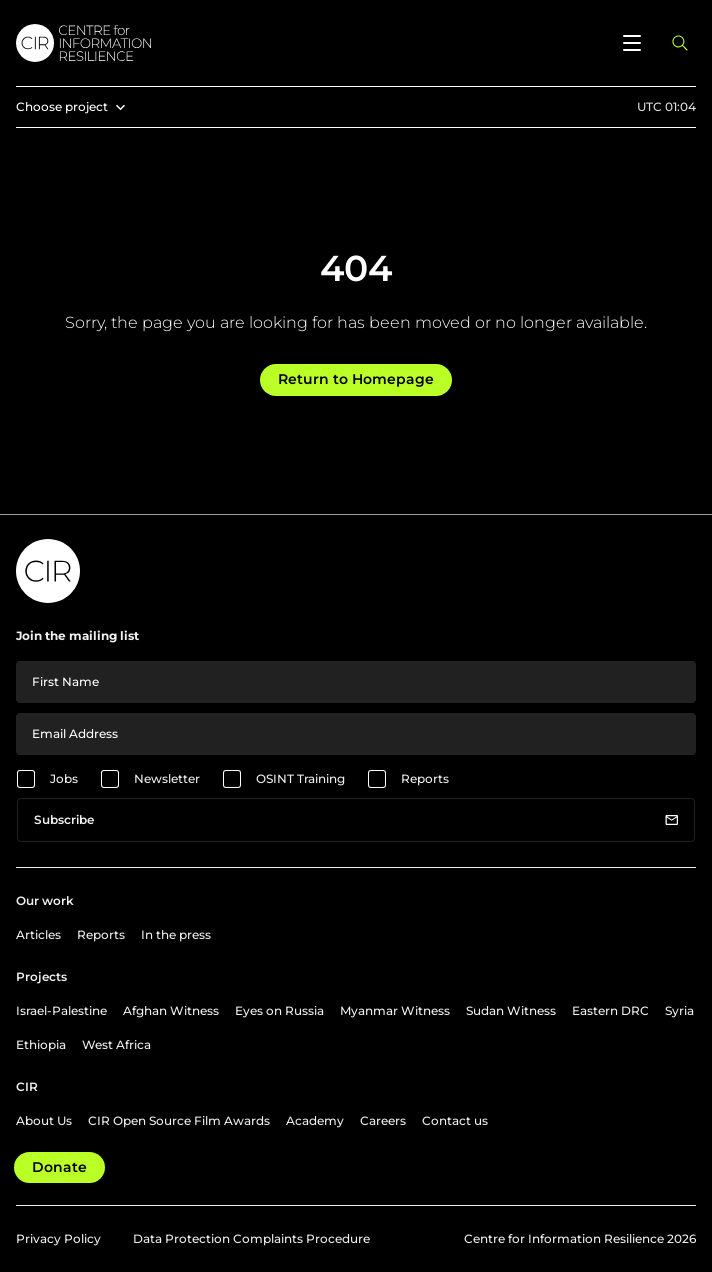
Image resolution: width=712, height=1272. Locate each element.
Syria (679, 1010)
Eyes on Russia (279, 1010)
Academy (315, 1120)
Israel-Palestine (61, 1010)
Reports (425, 778)
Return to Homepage (356, 379)
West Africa (116, 1044)
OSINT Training (300, 778)
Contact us (455, 1120)
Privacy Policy (58, 1238)
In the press (176, 934)
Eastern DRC (610, 1010)
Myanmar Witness (395, 1010)
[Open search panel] (680, 43)
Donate (59, 1167)
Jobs (64, 778)
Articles (38, 934)
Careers (383, 1120)
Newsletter (167, 778)
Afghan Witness (171, 1010)
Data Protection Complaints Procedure (251, 1238)
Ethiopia (41, 1044)
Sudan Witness (511, 1010)
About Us (44, 1120)
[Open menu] (632, 43)
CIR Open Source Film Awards (179, 1120)
